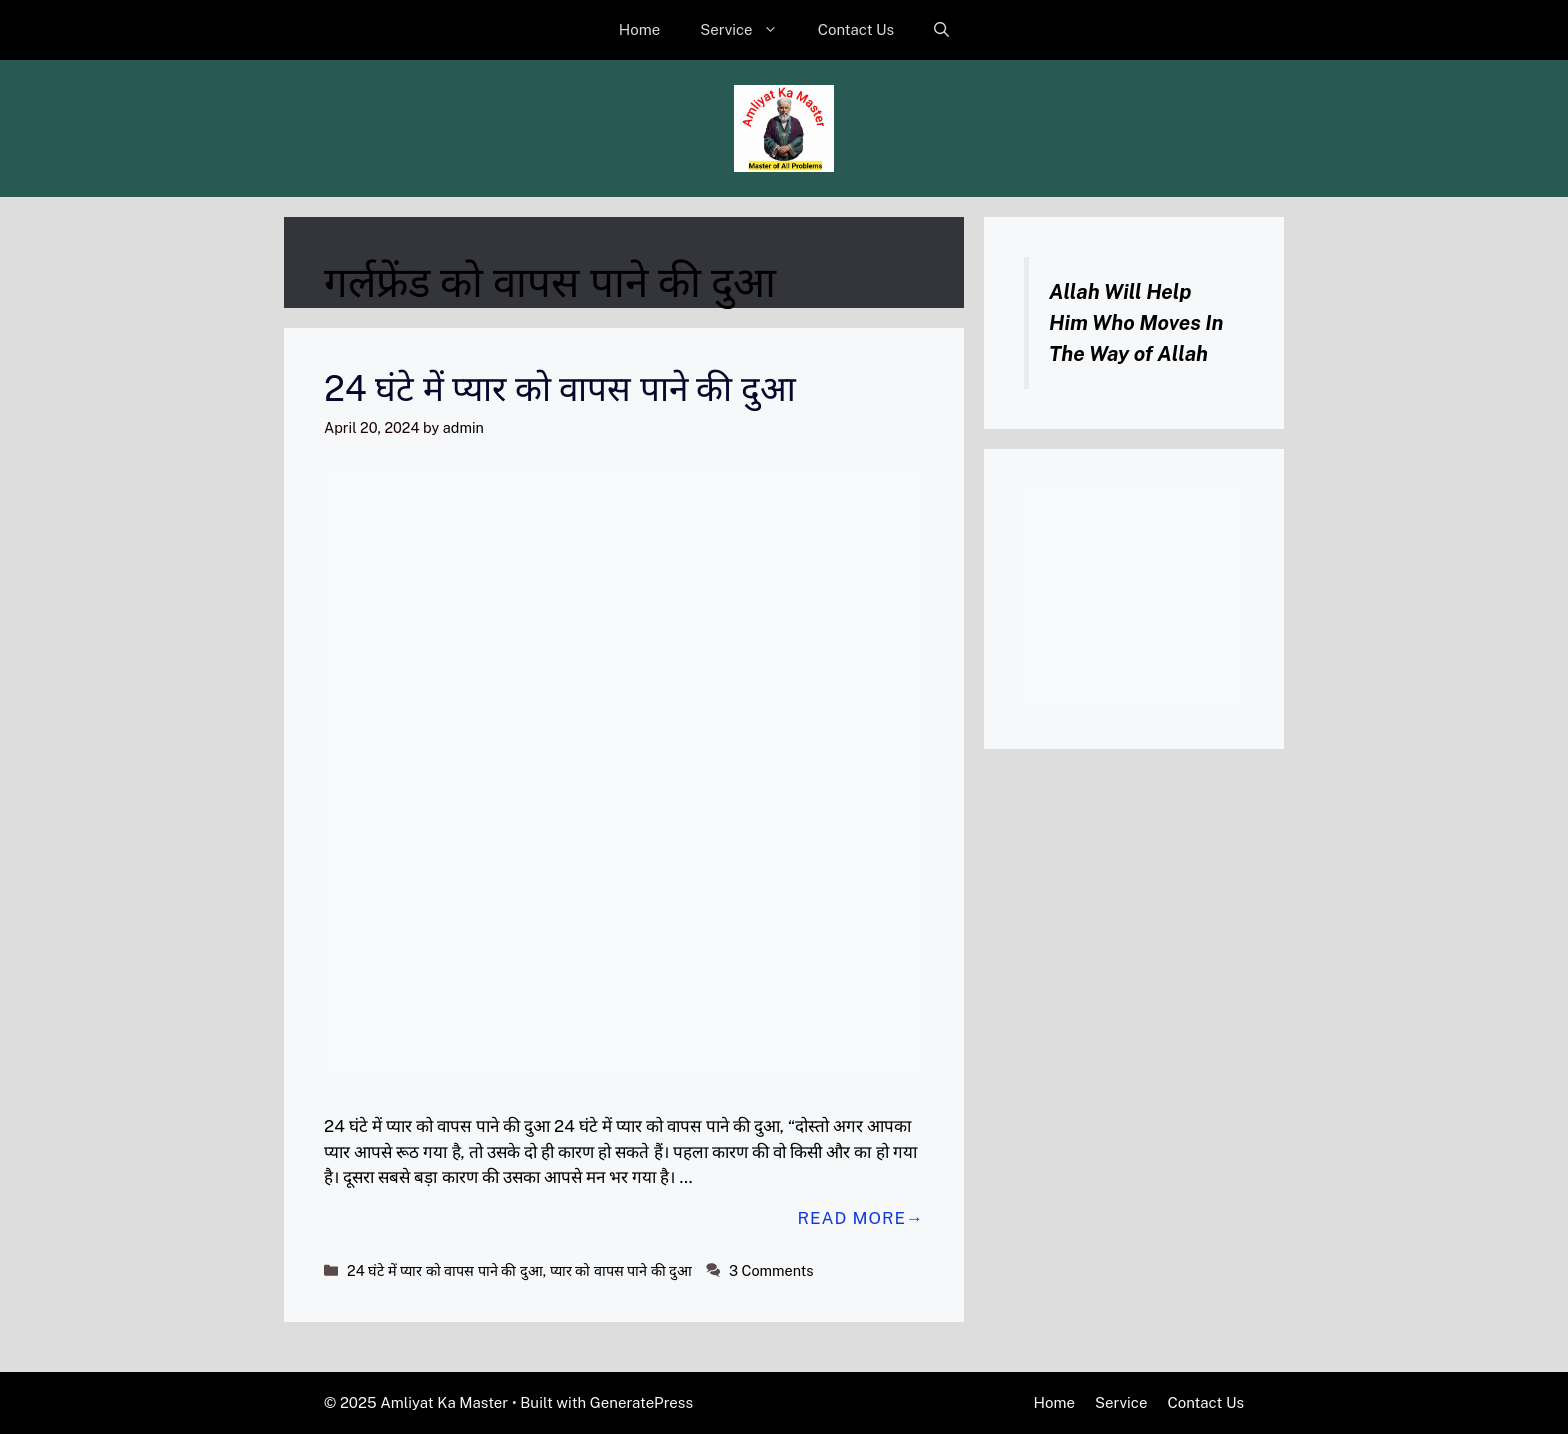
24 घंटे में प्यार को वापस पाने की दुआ (560, 388)
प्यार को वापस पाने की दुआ (621, 1270)
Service (749, 30)
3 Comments (771, 1270)
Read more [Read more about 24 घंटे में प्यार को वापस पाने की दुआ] (851, 1218)
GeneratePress (641, 1402)
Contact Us (856, 29)
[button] (941, 30)
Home (639, 29)
